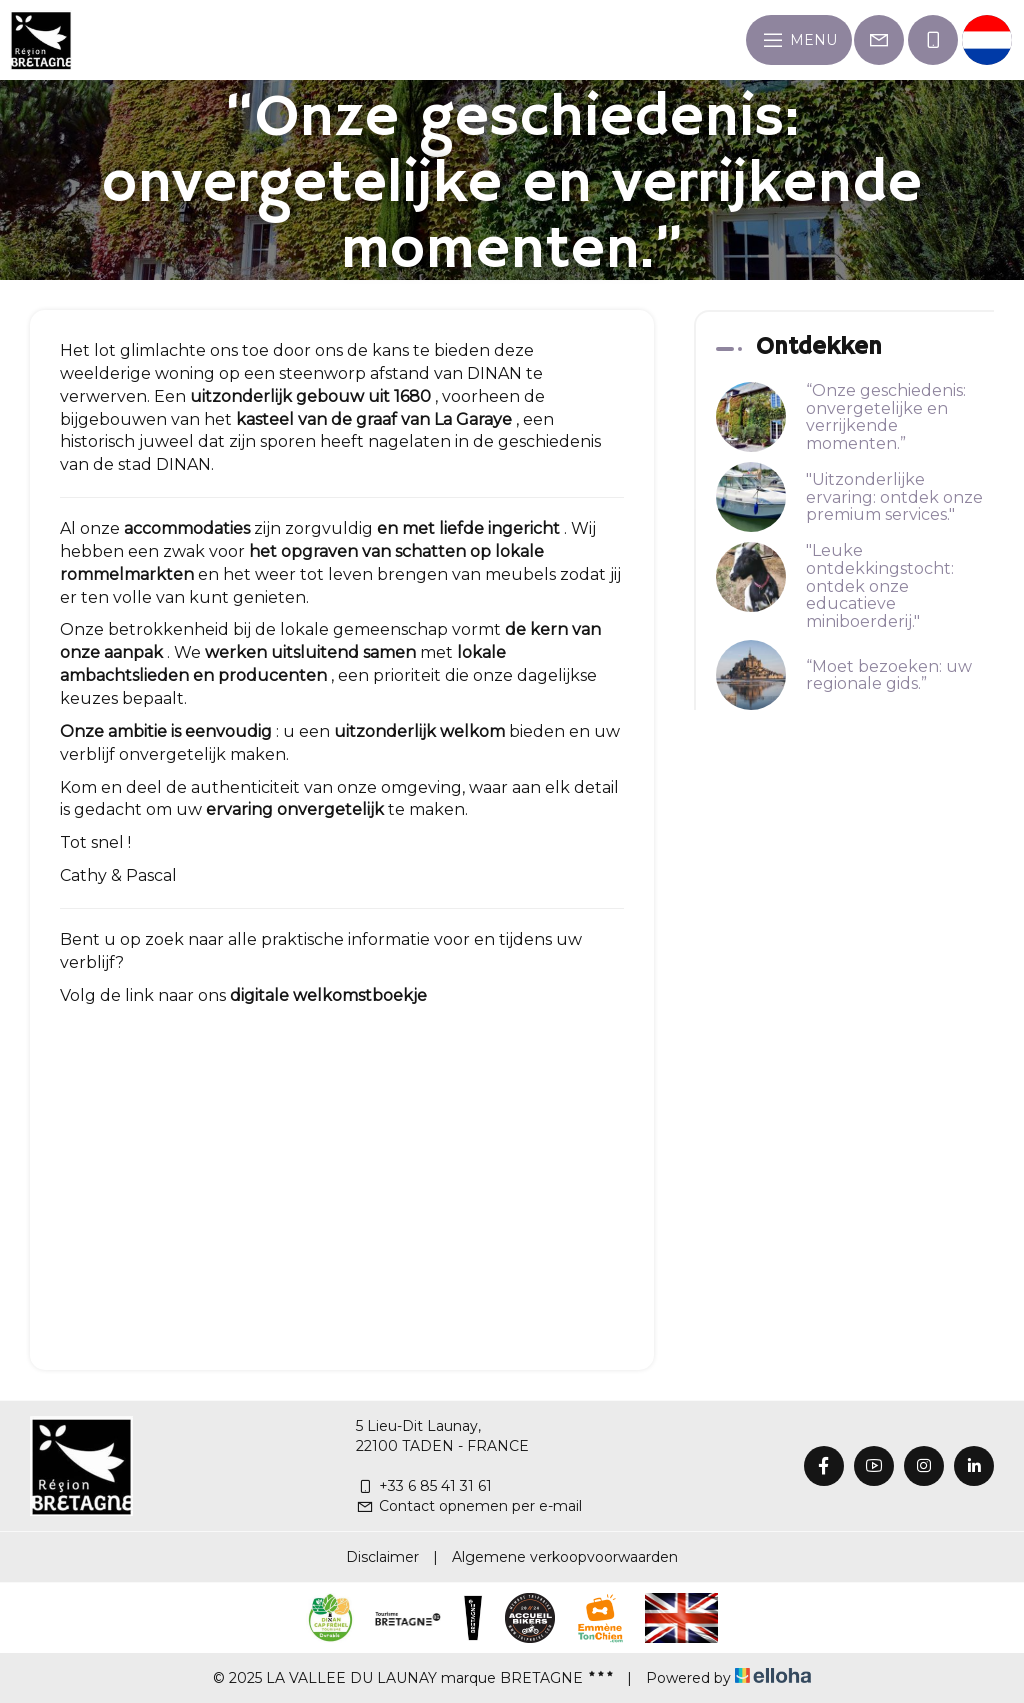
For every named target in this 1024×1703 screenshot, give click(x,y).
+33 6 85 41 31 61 (424, 1486)
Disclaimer (382, 1557)
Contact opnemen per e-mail (469, 1506)
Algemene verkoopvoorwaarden (565, 1557)
